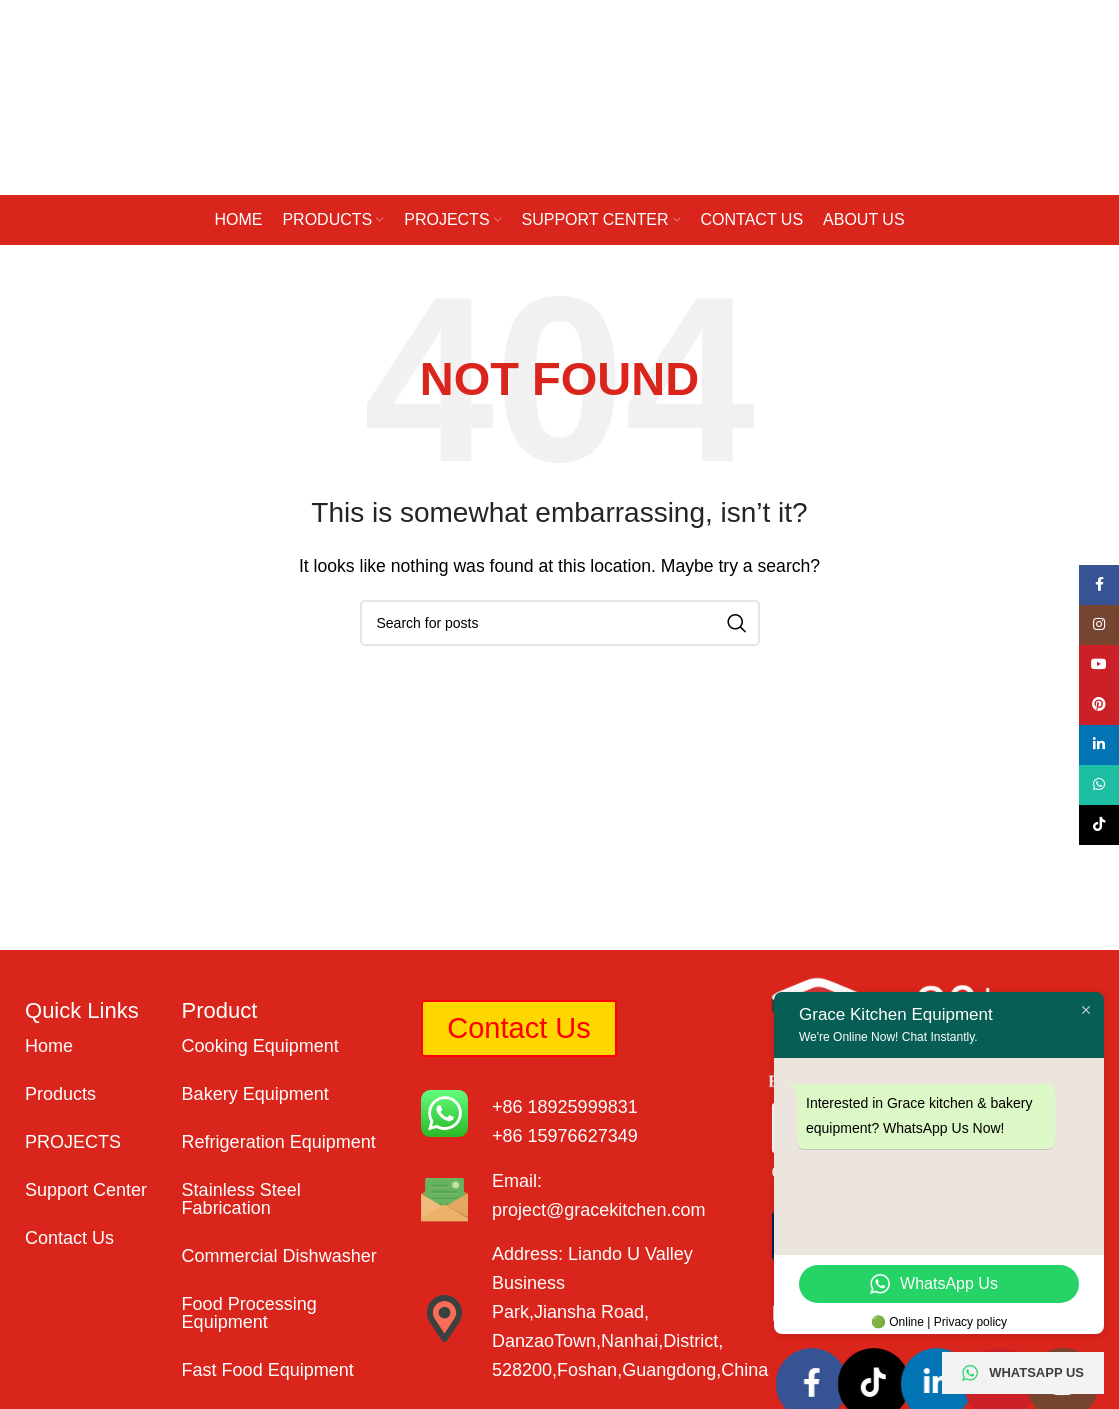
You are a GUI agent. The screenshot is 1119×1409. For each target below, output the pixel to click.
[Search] (560, 623)
